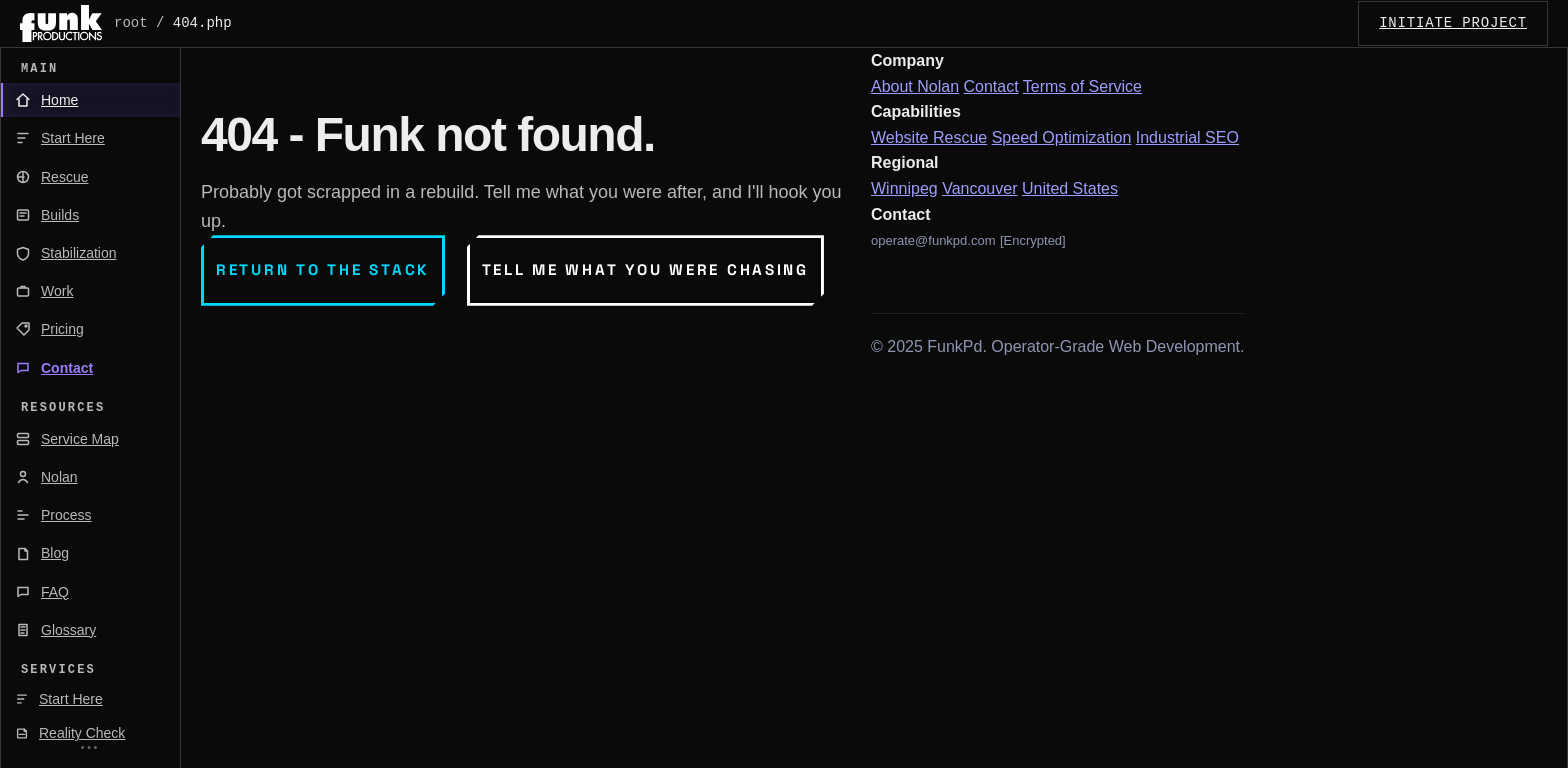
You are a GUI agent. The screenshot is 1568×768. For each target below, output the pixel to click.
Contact (991, 86)
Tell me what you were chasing (645, 269)
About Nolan (915, 86)
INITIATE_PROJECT (1453, 23)
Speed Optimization (1062, 137)
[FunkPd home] (61, 23)
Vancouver (979, 188)
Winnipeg (904, 188)
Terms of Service (1082, 86)
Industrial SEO (1187, 137)
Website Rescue (929, 137)
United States (1070, 188)
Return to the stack (323, 269)
